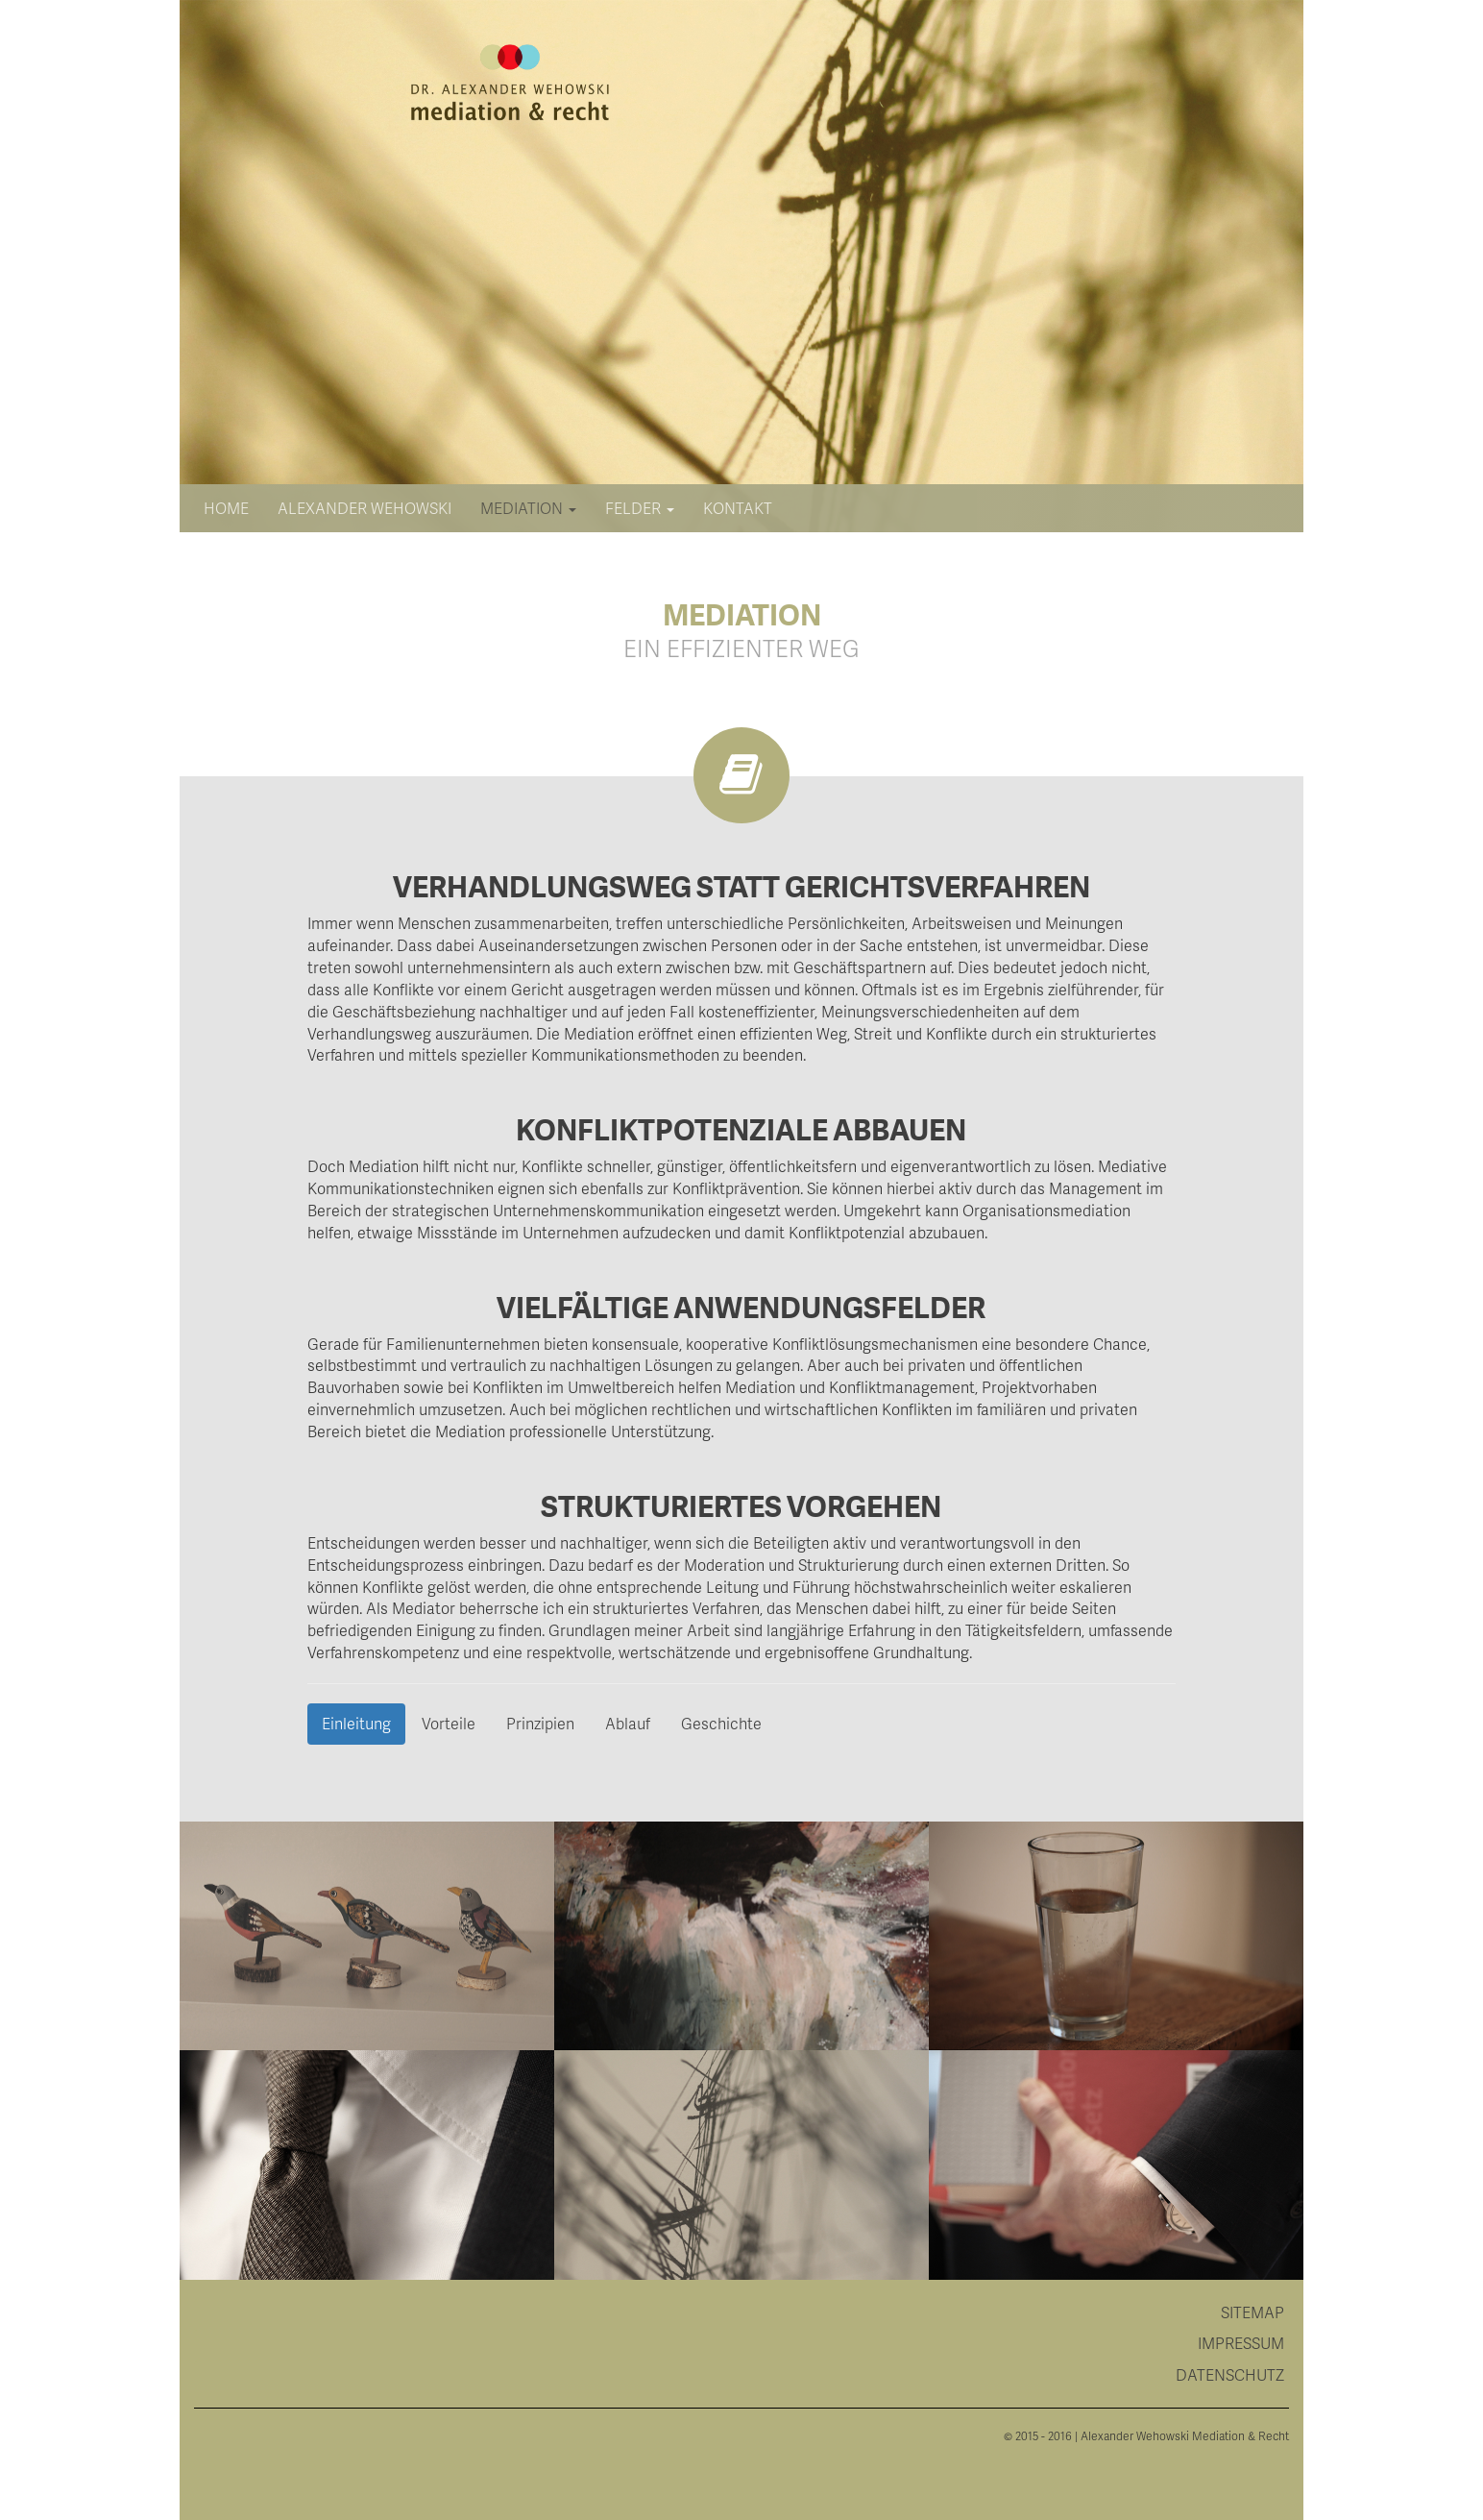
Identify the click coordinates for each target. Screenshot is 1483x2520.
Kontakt (737, 508)
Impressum (1241, 2343)
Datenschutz (1230, 2374)
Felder (639, 508)
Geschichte (721, 1723)
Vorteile (448, 1723)
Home (226, 508)
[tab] (741, 2312)
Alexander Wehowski (364, 508)
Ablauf (627, 1723)
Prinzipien (540, 1723)
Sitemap (1252, 2312)
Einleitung (356, 1723)
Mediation (528, 508)
